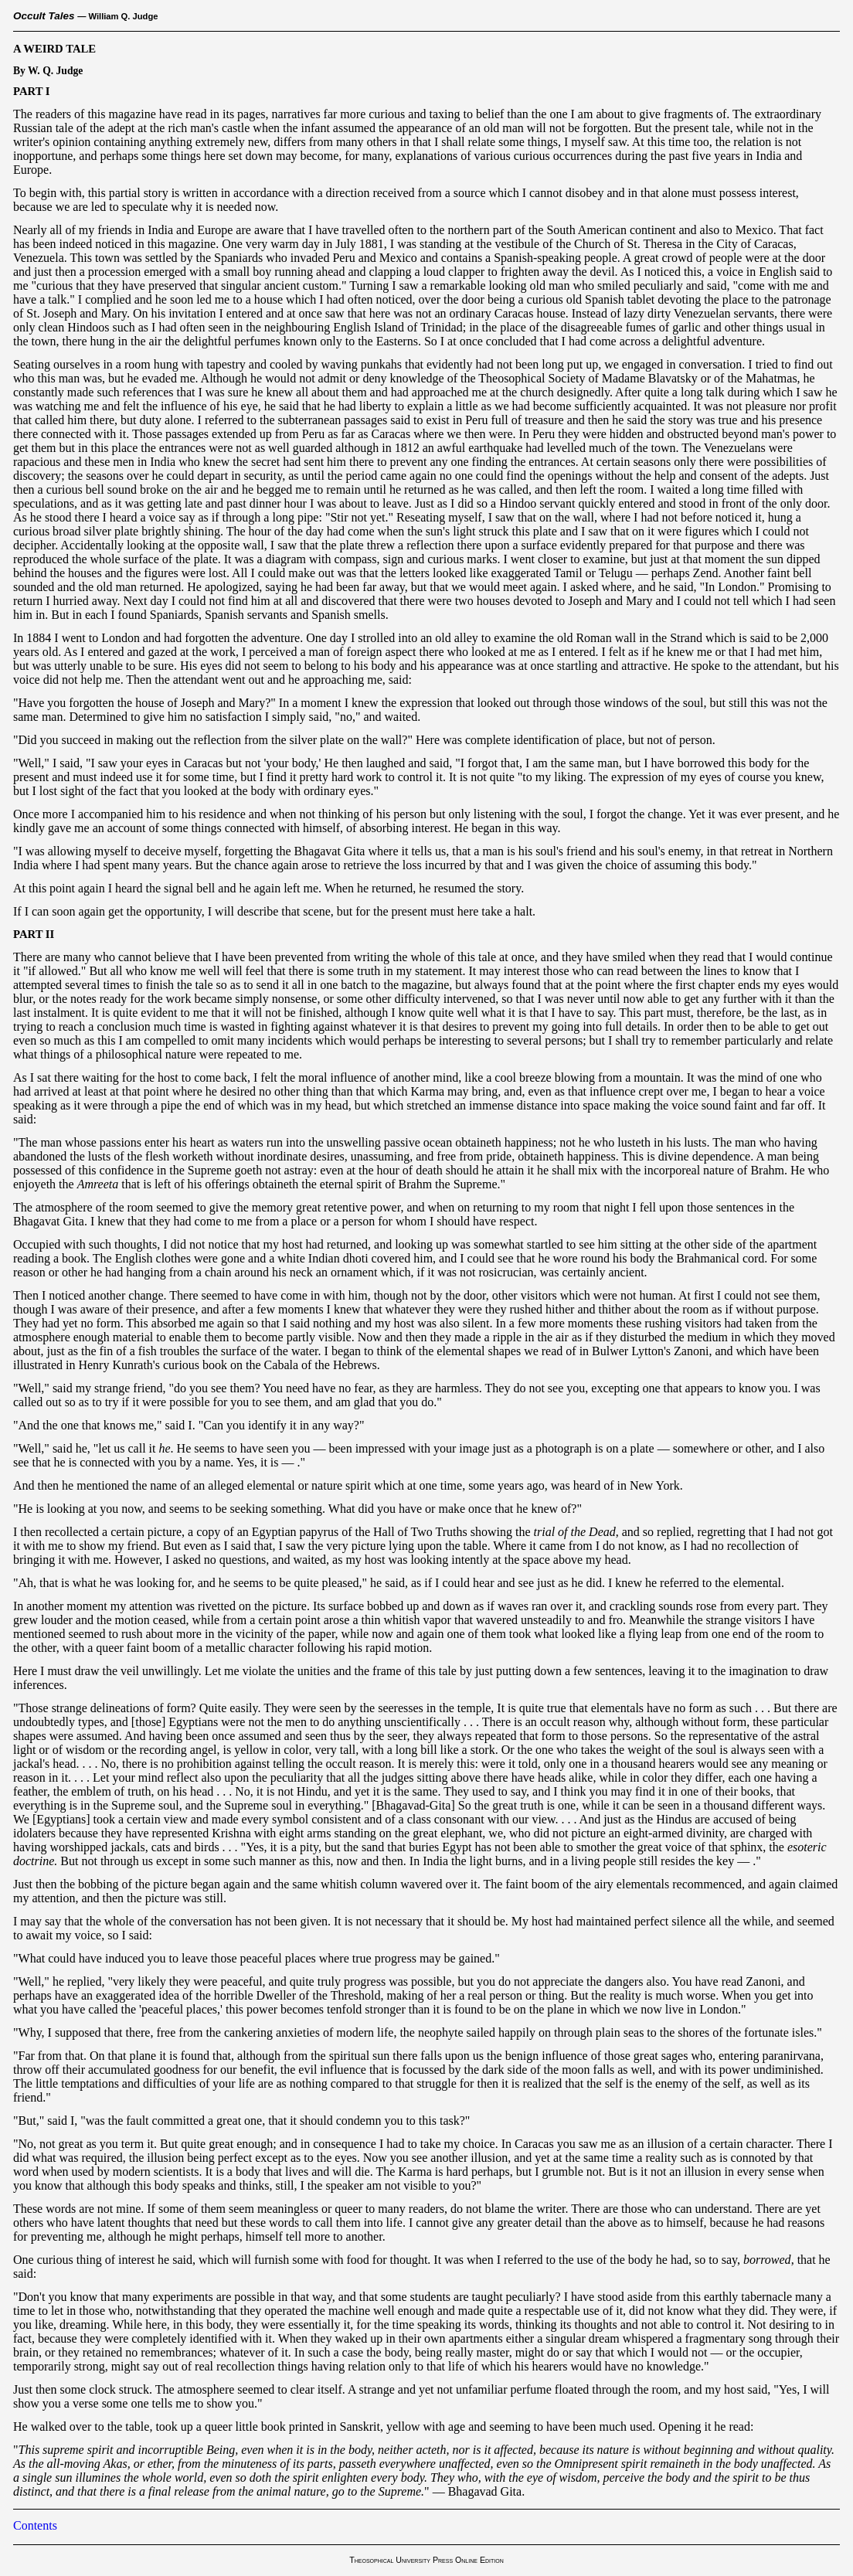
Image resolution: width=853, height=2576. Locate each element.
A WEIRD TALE (54, 48)
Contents (35, 2525)
